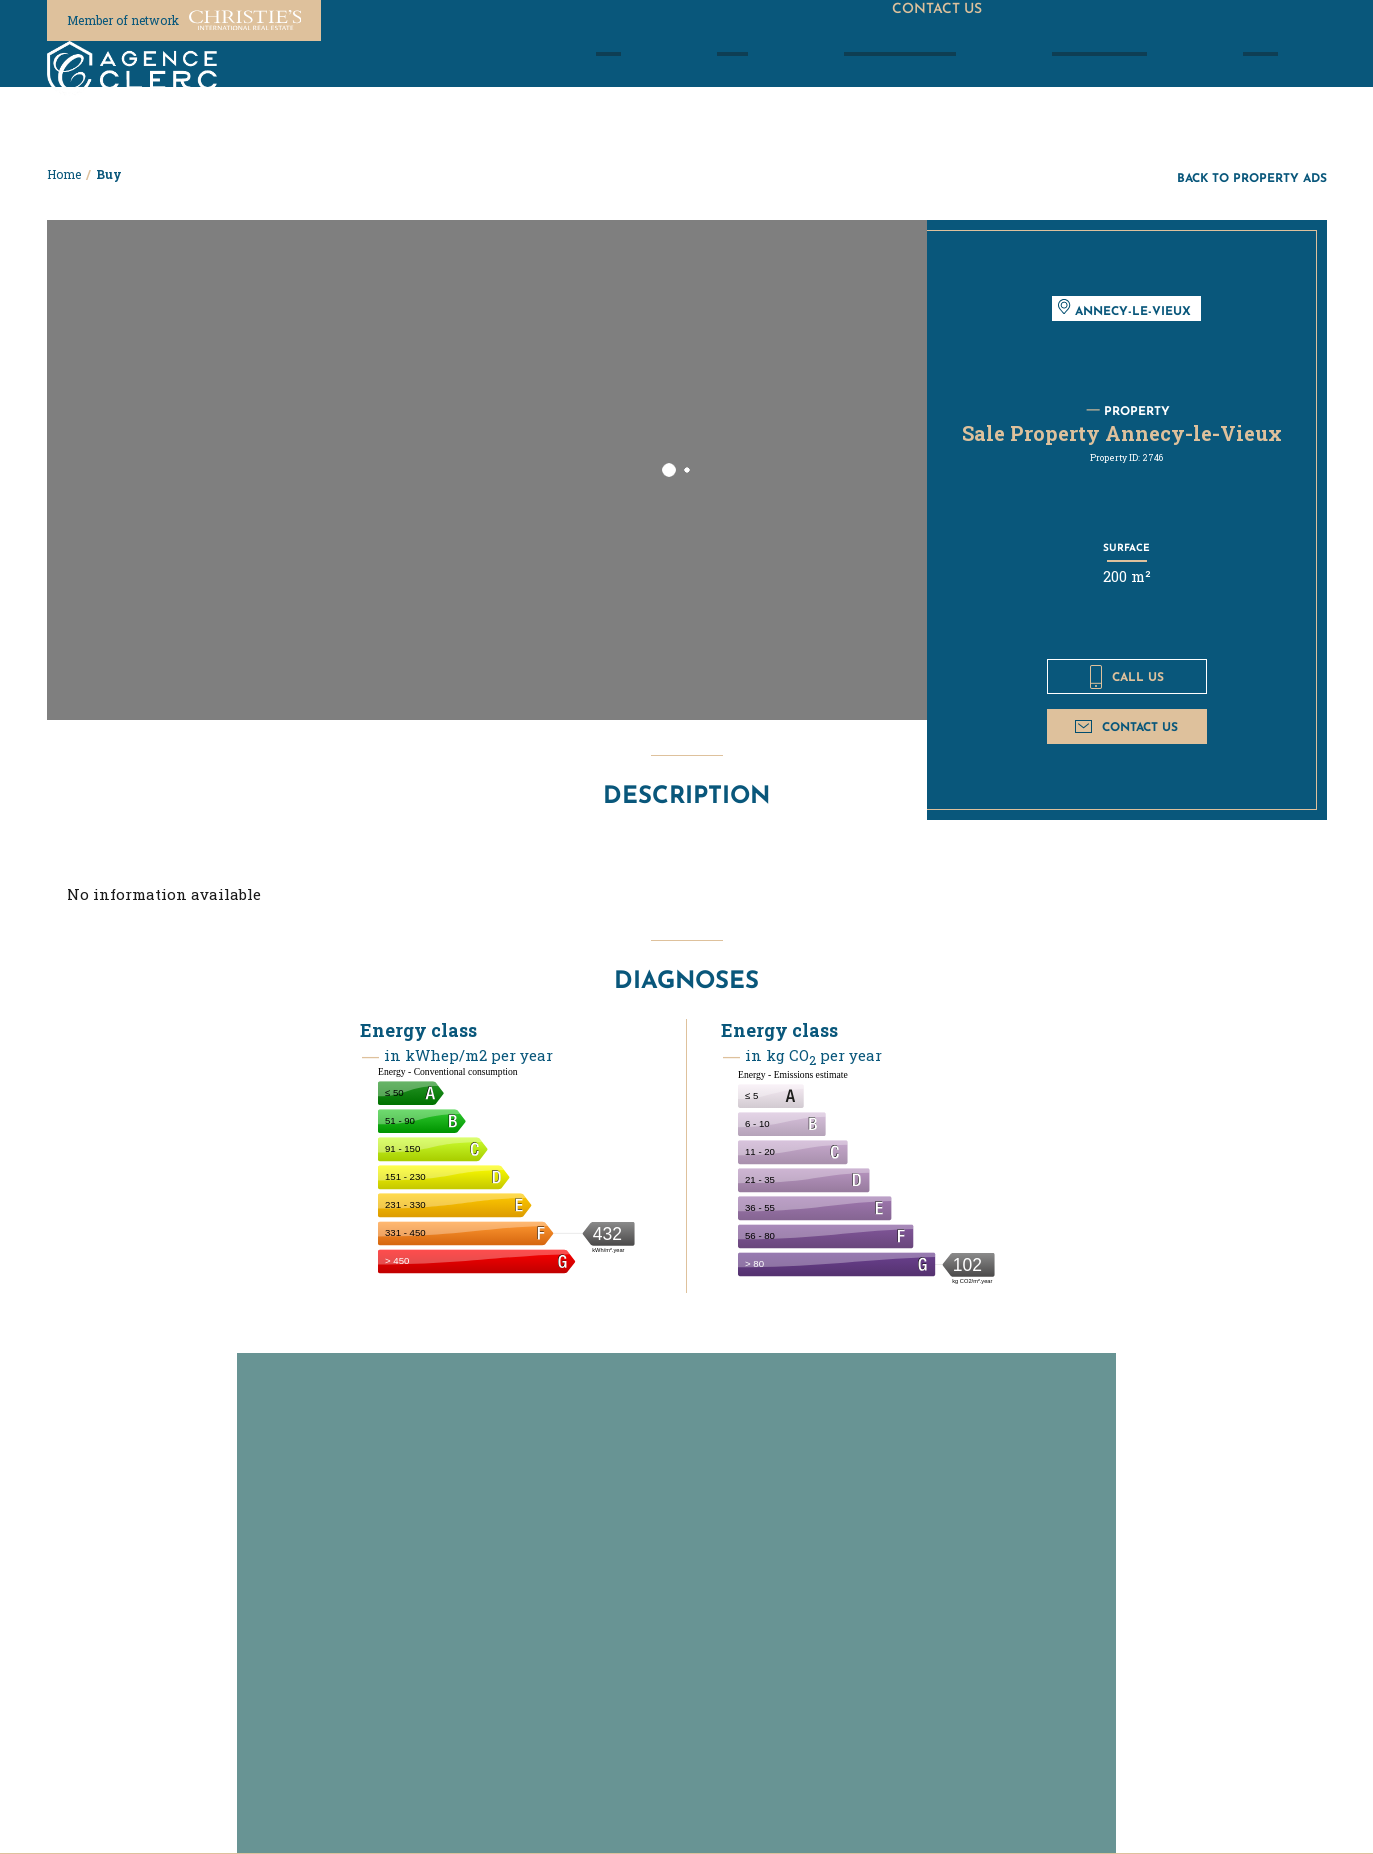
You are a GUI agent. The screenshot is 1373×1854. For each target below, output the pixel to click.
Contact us (1126, 726)
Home (64, 174)
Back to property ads (1252, 177)
